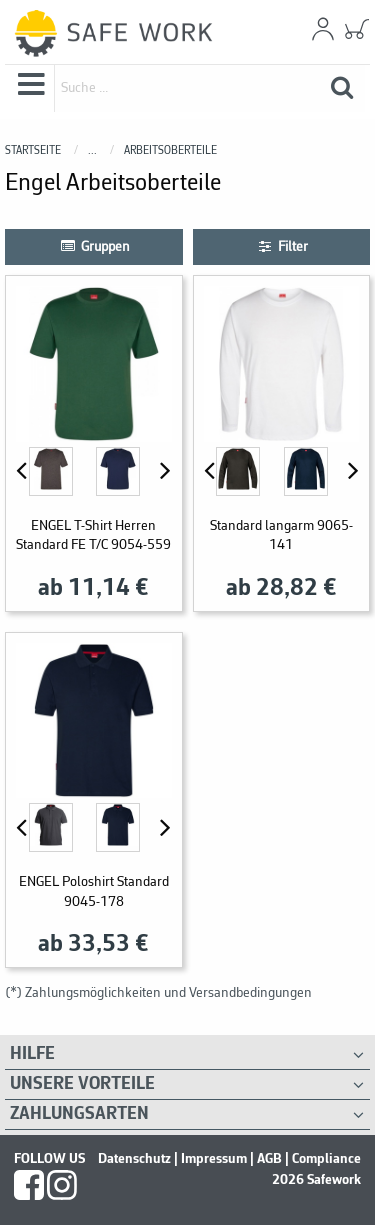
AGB (269, 1159)
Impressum (214, 1159)
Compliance (326, 1159)
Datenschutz (134, 1159)
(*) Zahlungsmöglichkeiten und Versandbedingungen (158, 993)
